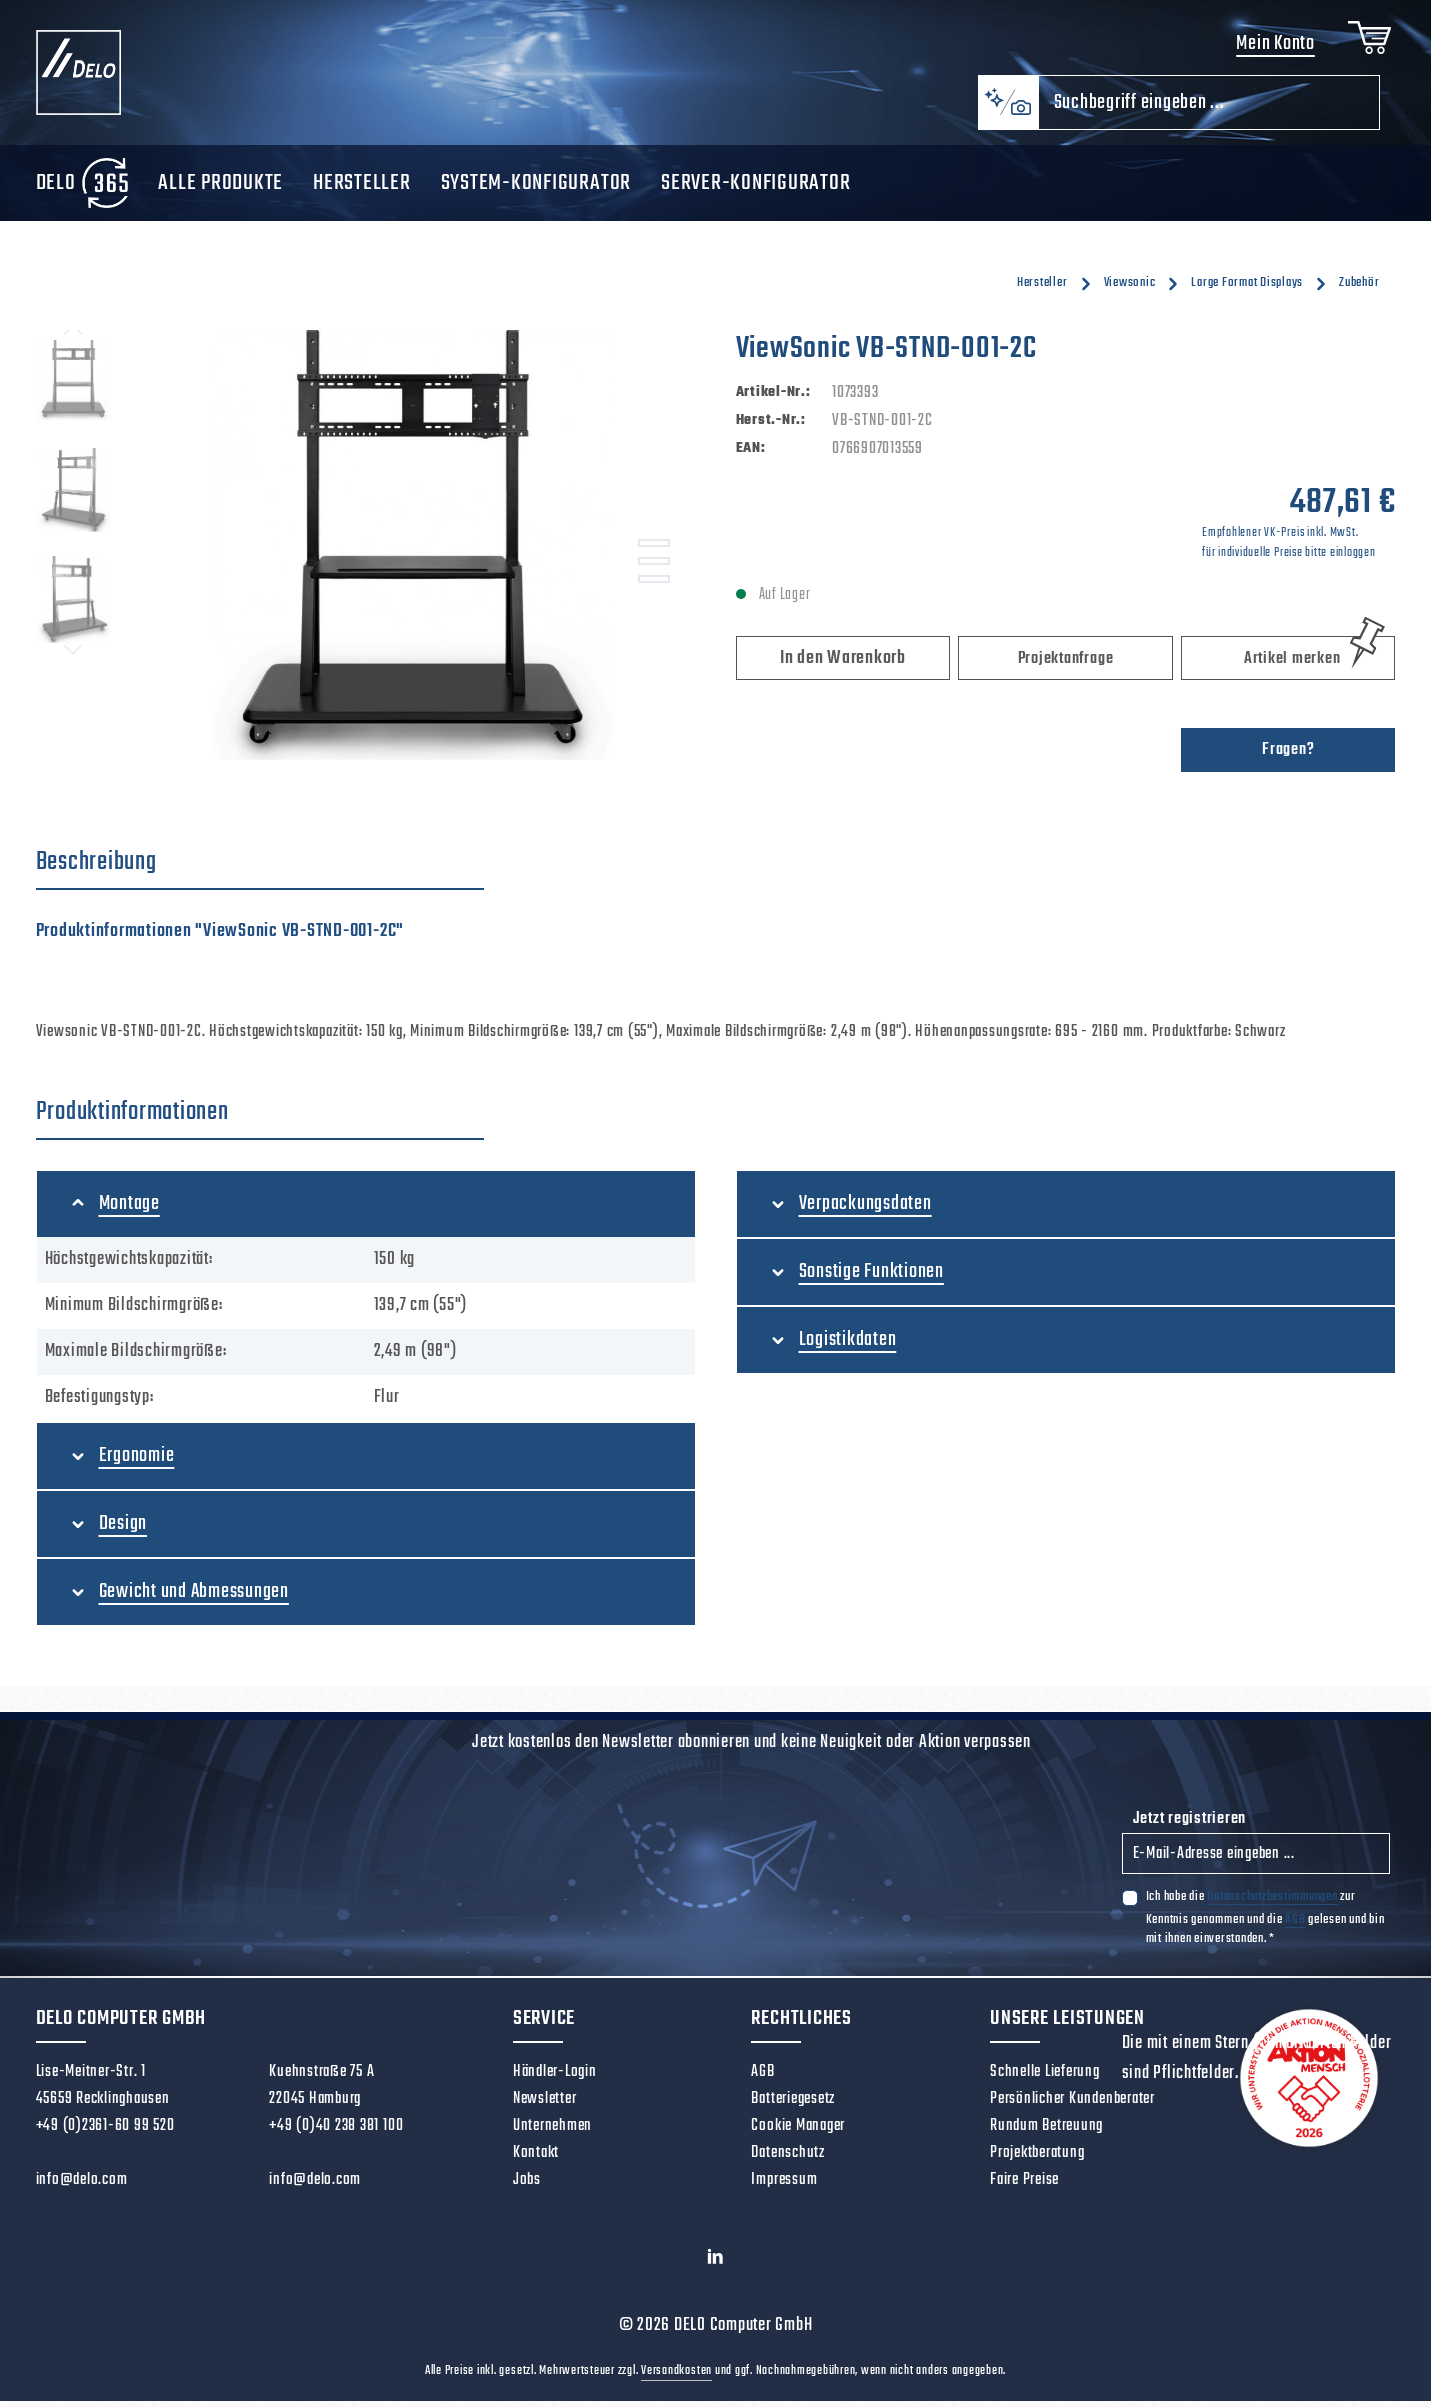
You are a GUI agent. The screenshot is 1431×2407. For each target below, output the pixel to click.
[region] (366, 552)
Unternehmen (552, 2133)
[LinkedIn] (715, 2268)
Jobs (527, 2187)
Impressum (784, 2187)
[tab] (260, 870)
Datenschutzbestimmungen (1272, 1903)
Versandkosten (676, 2377)
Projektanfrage (1066, 666)
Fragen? (1288, 757)
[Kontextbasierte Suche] (1008, 109)
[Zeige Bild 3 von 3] (654, 586)
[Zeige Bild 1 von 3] (654, 550)
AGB (1295, 1925)
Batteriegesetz (793, 2106)
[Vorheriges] (73, 337)
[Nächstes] (73, 656)
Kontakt (536, 2160)
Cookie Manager (798, 2133)
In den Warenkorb (843, 665)
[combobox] (1209, 109)
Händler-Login (555, 2079)
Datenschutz (787, 2160)
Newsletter (545, 2106)
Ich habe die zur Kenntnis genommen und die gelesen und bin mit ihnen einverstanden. (1265, 1924)
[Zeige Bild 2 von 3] (654, 568)
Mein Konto (1272, 47)
